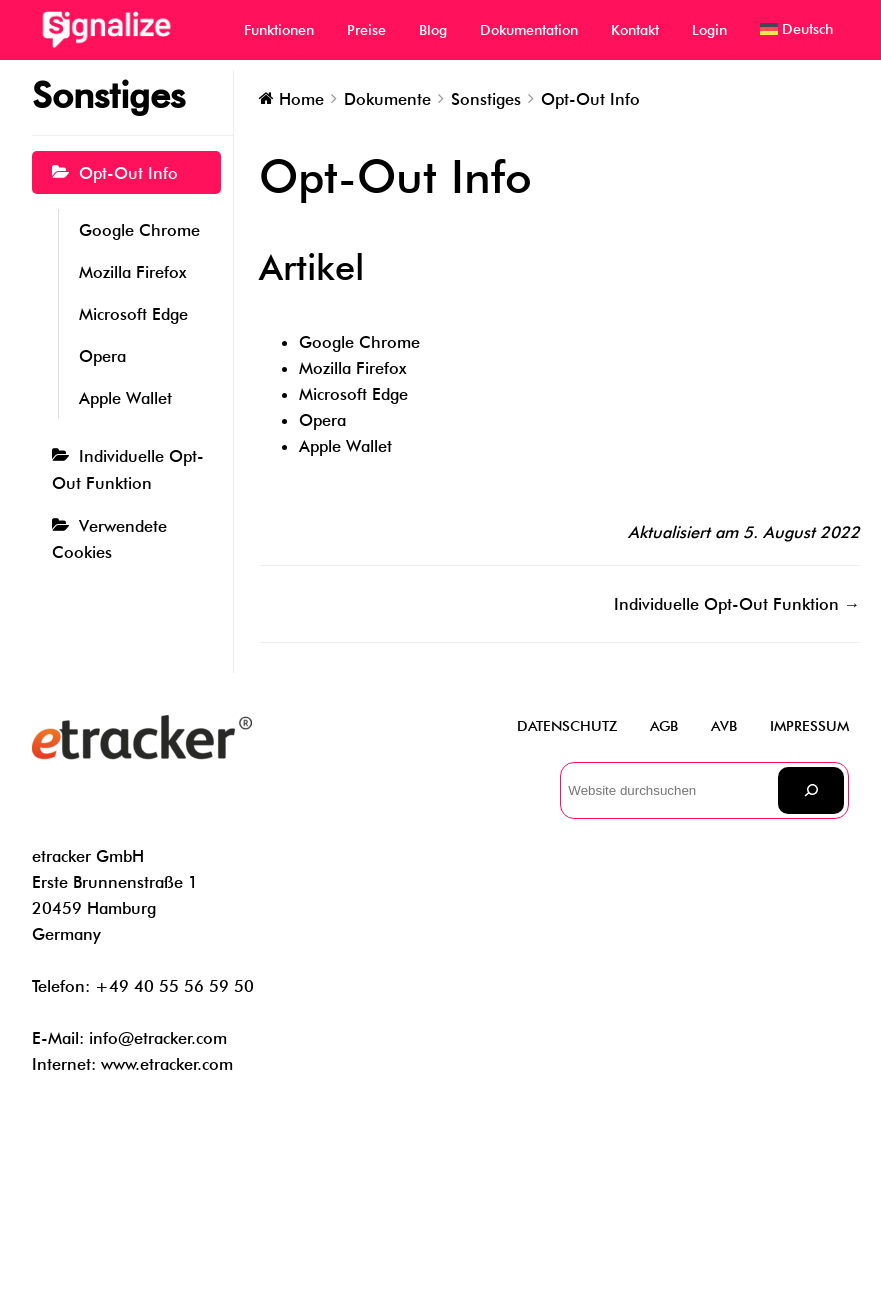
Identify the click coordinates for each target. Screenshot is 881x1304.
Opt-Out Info (128, 173)
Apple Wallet (125, 398)
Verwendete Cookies (109, 539)
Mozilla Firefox (132, 272)
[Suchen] (811, 790)
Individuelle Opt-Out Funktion (128, 469)
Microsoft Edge (133, 314)
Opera (102, 356)
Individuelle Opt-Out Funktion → (737, 604)
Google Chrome (139, 230)
